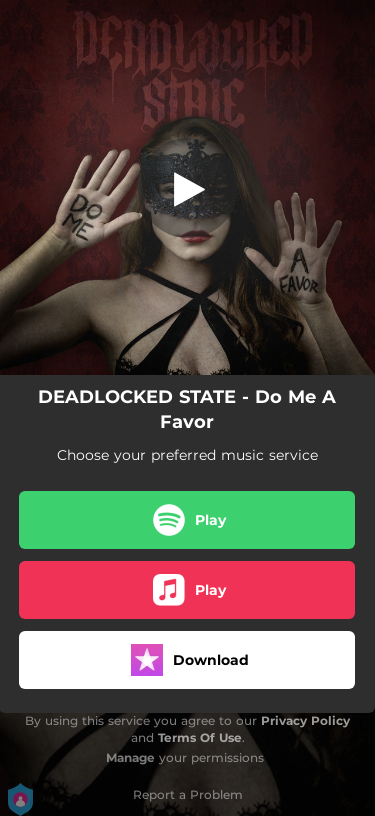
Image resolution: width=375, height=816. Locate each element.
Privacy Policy (305, 720)
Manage (130, 757)
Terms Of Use (200, 737)
